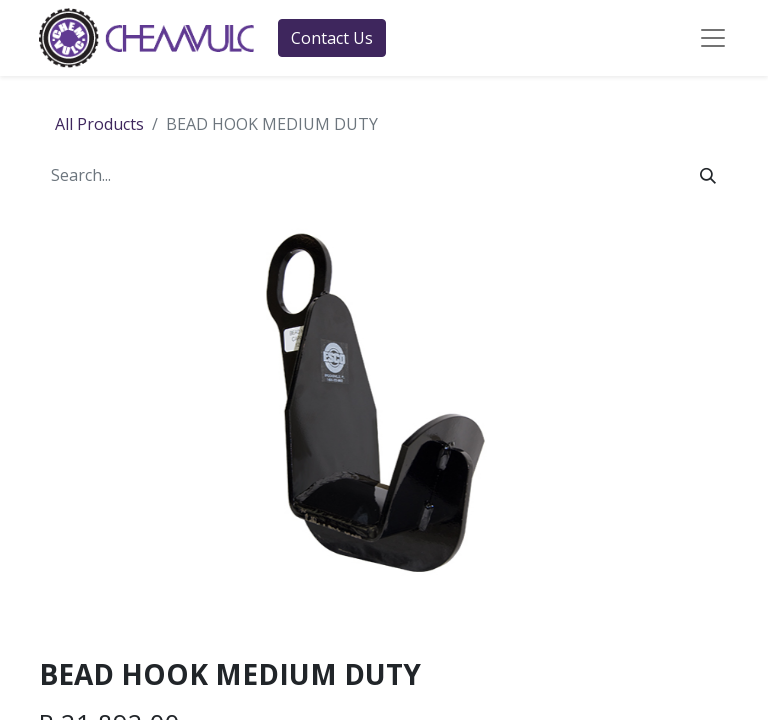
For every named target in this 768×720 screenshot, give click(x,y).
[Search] (708, 175)
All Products (99, 124)
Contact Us (332, 38)
